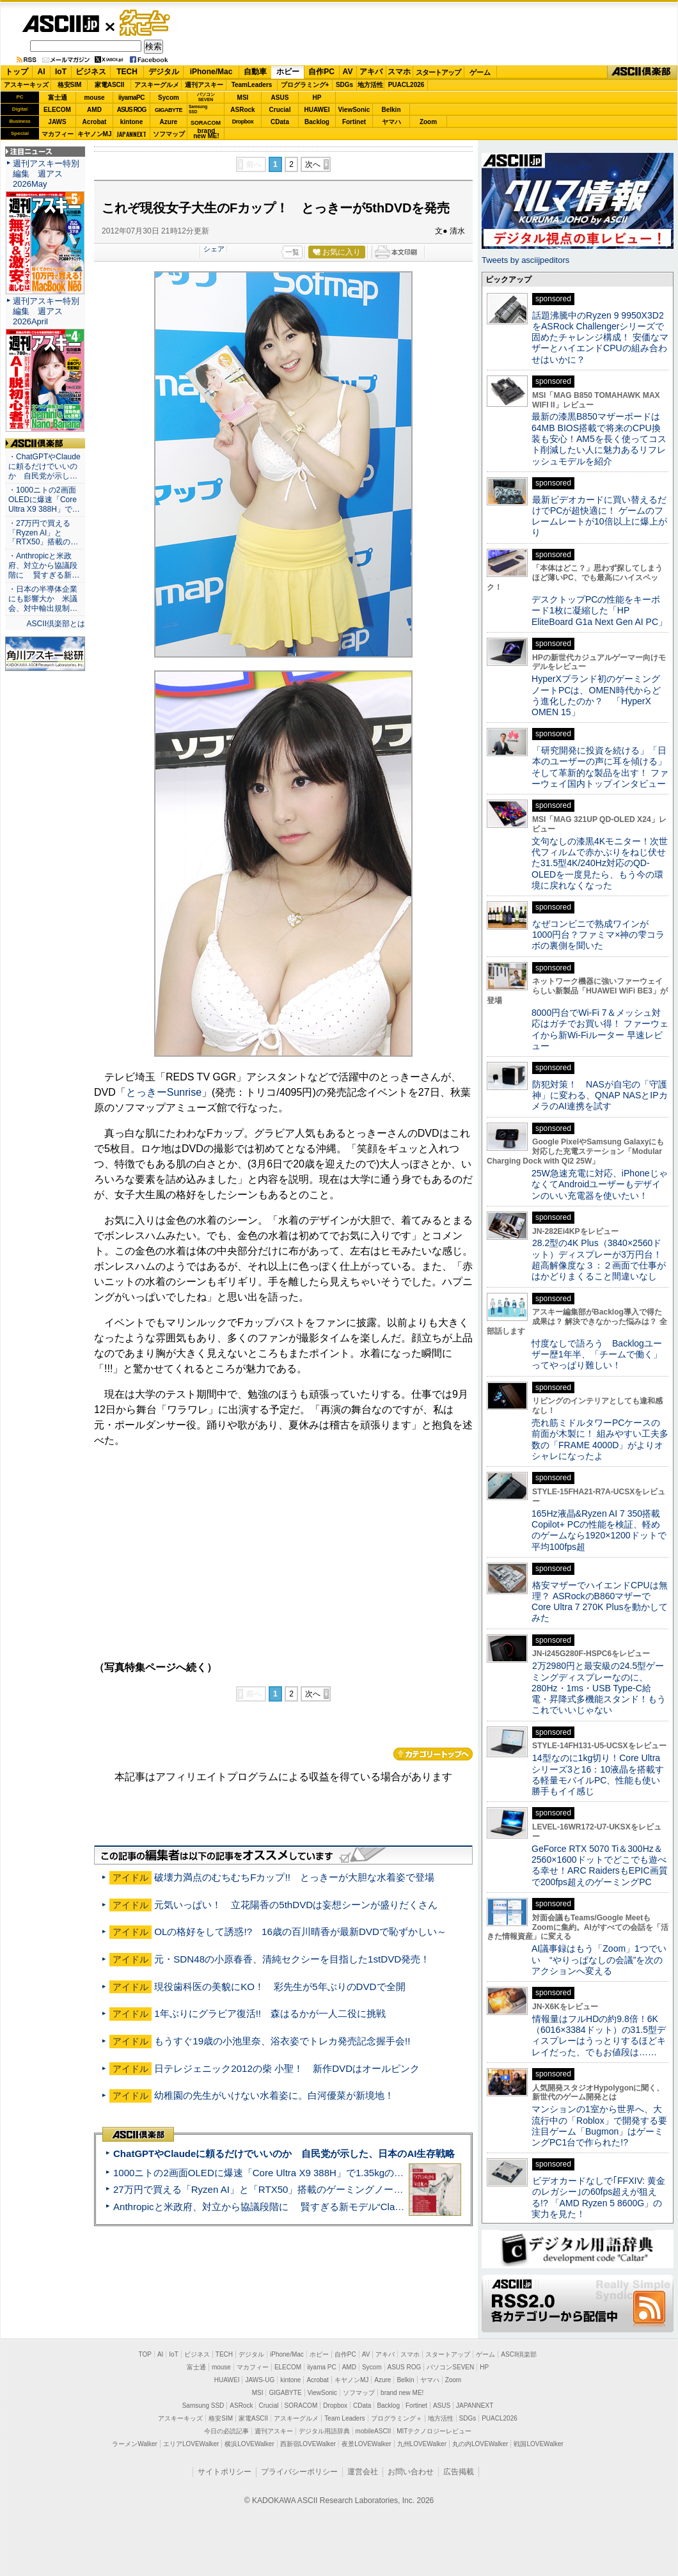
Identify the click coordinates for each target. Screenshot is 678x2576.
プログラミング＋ (396, 2418)
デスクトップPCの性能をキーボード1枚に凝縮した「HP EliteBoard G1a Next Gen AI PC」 (599, 610)
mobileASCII (373, 2431)
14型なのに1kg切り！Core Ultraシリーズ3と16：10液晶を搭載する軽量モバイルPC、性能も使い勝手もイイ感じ (598, 1774)
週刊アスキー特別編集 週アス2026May (46, 174)
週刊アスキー (204, 84)
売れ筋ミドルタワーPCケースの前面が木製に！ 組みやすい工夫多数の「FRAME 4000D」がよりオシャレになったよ (600, 1439)
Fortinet (354, 121)
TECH (127, 71)
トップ (16, 71)
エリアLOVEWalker (191, 2443)
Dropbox (243, 121)
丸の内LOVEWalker (480, 2443)
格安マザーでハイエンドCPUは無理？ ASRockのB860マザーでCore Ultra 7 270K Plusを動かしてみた (600, 1602)
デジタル (163, 71)
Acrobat (95, 121)
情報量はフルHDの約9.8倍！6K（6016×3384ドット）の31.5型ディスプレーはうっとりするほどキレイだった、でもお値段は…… (599, 2035)
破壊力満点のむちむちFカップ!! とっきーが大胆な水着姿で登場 (294, 1877)
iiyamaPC (131, 97)
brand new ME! (402, 2392)
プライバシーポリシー (299, 2471)
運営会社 (362, 2471)
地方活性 (370, 84)
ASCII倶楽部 (642, 72)
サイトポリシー (224, 2471)
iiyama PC (321, 2367)
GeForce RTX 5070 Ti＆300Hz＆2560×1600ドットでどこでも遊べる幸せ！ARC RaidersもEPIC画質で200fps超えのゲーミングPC (600, 1865)
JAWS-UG (259, 2379)
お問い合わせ (411, 2471)
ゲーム (480, 72)
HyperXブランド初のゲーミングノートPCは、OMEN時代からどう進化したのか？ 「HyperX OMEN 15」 (596, 695)
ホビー (287, 71)
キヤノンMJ (94, 134)
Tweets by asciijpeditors (525, 260)
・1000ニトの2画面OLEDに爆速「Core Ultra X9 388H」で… (44, 500)
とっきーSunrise (163, 1092)
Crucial (280, 109)
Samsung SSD (203, 2405)
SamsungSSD (198, 109)
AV (348, 71)
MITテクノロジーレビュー (434, 2431)
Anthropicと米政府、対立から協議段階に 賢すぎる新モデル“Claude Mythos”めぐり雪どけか (314, 2206)
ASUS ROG (131, 109)
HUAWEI (317, 109)
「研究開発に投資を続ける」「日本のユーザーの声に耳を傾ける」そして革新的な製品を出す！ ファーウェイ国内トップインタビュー (600, 767)
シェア (214, 249)
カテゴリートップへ (433, 1754)
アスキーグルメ (156, 84)
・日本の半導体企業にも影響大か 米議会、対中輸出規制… (42, 599)
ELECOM (57, 109)
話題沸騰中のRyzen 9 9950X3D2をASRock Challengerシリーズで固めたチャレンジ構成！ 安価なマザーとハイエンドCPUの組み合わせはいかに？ (600, 337)
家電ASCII (110, 84)
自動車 (255, 71)
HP (317, 97)
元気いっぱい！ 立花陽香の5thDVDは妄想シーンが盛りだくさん (296, 1904)
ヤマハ (391, 121)
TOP (145, 2354)
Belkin (390, 109)
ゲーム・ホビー (146, 23)
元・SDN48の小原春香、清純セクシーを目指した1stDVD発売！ (292, 1959)
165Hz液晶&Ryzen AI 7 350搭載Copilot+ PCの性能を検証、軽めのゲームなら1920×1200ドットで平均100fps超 (599, 1530)
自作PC (321, 71)
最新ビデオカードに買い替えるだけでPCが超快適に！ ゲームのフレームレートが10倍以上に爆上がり (599, 516)
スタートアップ (438, 72)
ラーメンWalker (134, 2443)
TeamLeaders (252, 84)
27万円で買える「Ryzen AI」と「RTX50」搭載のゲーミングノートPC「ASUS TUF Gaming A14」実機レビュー (354, 2189)
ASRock (242, 109)
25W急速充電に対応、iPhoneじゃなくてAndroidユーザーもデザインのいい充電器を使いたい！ (600, 1184)
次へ (312, 164)
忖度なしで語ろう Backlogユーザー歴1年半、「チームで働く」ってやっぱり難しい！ (597, 1354)
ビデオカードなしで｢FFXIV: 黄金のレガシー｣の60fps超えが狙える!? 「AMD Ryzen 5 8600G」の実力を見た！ (598, 2197)
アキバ (370, 71)
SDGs (344, 84)
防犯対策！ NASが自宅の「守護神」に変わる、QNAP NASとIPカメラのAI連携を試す (600, 1095)
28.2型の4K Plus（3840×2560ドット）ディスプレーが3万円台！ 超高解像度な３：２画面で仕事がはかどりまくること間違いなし (599, 1259)
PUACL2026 (406, 84)
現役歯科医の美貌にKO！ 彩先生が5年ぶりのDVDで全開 (279, 1986)
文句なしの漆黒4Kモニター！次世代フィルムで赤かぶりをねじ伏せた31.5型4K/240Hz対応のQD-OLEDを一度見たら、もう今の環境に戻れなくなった (600, 863)
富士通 (57, 97)
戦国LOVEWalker (538, 2443)
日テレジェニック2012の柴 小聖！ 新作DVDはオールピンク (287, 2068)
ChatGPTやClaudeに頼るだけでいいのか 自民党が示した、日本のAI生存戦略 (284, 2153)
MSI (243, 97)
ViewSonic (354, 109)
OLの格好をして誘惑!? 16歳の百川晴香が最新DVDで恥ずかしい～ (300, 1931)
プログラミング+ (305, 84)
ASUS (280, 97)
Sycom (168, 97)
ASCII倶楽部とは (55, 623)
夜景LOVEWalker (366, 2443)
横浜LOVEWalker (249, 2443)
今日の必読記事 (226, 2431)
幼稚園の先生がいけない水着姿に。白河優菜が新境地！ (274, 2095)
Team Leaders (344, 2418)
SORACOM (301, 2405)
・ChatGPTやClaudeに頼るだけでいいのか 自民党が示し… (44, 466)
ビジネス (90, 71)
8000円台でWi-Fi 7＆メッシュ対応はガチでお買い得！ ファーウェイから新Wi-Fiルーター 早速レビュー (600, 1029)
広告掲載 (458, 2471)
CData (280, 121)
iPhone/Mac (211, 71)
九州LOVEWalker (421, 2443)
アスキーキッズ (26, 84)
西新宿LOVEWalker (308, 2443)
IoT (61, 71)
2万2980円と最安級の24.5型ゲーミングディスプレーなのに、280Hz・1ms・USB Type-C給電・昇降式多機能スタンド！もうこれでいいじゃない (599, 1688)
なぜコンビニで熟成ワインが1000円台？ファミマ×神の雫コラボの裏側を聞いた (598, 935)
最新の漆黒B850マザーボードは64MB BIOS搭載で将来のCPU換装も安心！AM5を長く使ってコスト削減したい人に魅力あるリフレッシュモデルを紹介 (599, 438)
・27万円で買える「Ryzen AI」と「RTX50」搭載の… (43, 533)
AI (41, 71)
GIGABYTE (168, 110)
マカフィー (58, 134)
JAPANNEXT (131, 134)
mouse (94, 97)
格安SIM (70, 84)
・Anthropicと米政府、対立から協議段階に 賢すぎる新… (43, 565)
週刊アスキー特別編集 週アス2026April (46, 311)
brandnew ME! (206, 134)
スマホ (399, 71)
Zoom (428, 121)
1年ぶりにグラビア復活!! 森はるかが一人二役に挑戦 (270, 2013)
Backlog (316, 121)
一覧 (292, 252)
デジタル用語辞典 (324, 2431)
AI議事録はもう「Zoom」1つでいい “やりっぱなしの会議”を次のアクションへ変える (599, 1959)
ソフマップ (169, 134)
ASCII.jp (60, 23)
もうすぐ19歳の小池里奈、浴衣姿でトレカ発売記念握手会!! (282, 2040)
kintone (131, 121)
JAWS (57, 121)
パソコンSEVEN (206, 97)
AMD (94, 109)
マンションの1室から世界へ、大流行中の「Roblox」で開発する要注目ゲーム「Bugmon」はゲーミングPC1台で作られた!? (599, 2125)
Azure (169, 121)
